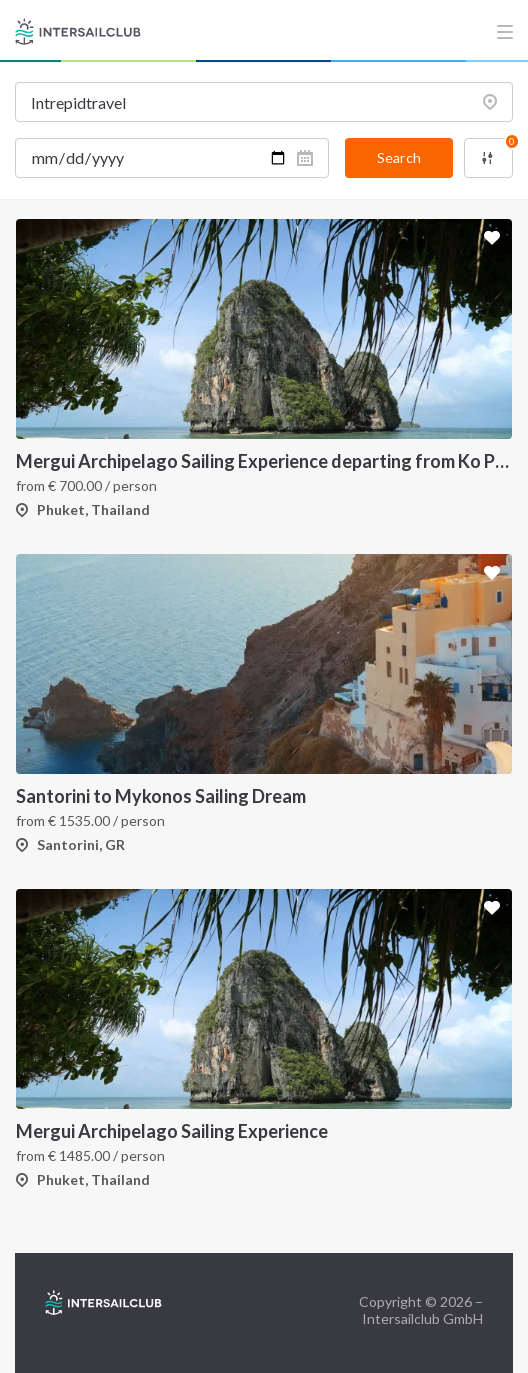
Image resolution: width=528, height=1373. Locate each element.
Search (399, 157)
